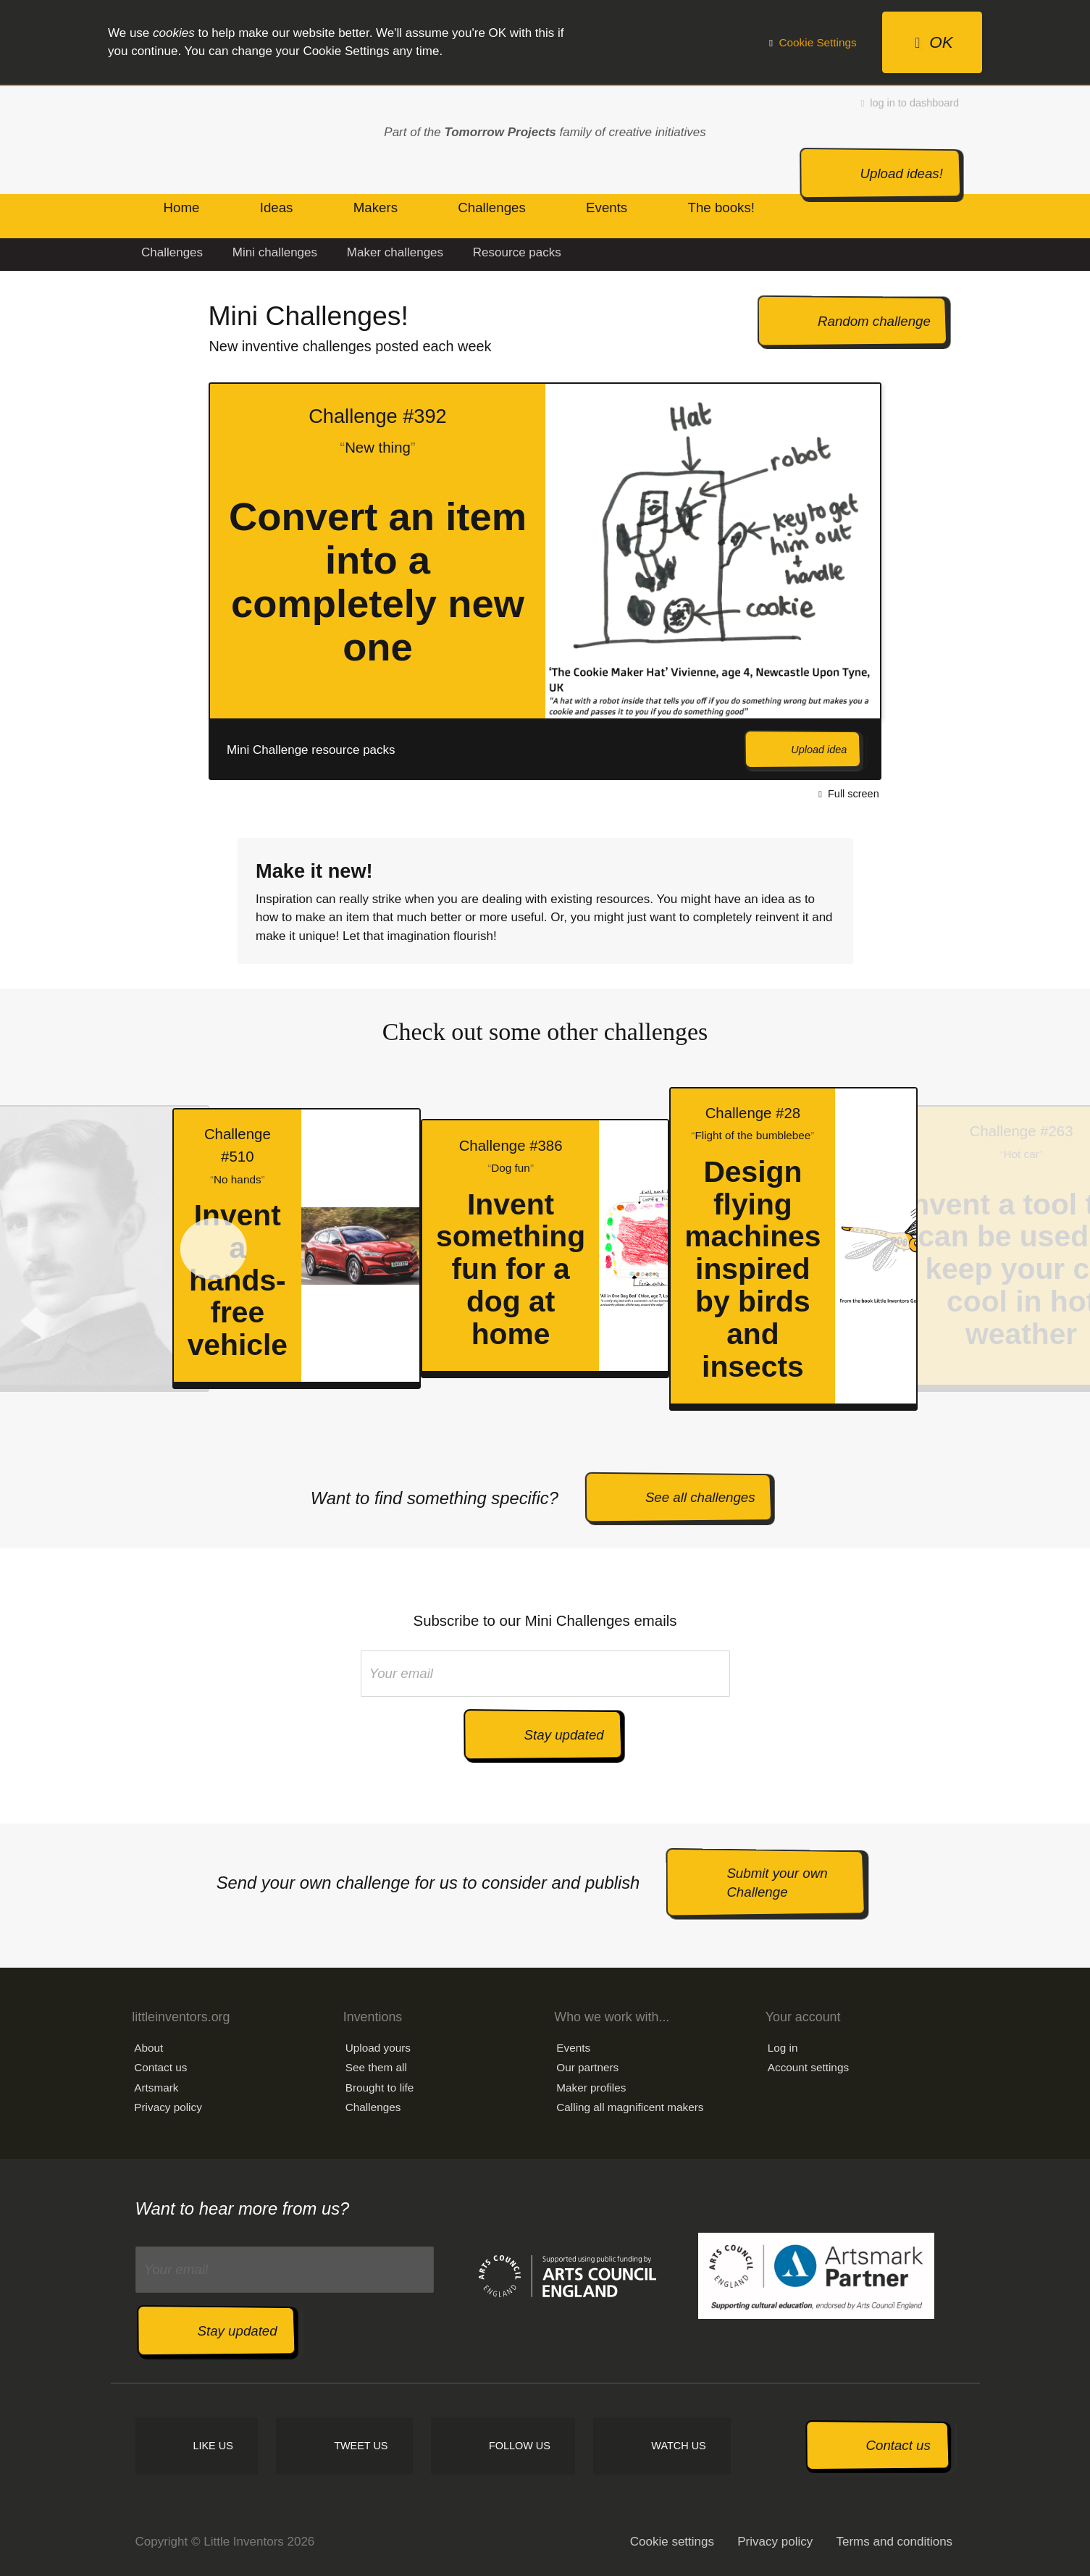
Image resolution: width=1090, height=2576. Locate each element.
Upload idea (819, 749)
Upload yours (378, 2048)
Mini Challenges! (308, 316)
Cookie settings (672, 2541)
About (148, 2048)
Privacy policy (168, 2107)
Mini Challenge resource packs (311, 750)
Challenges (172, 252)
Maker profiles (591, 2087)
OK (933, 42)
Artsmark (156, 2087)
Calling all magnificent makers (629, 2107)
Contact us (160, 2067)
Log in (783, 2048)
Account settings (808, 2067)
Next (914, 581)
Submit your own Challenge (776, 1883)
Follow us (519, 2445)
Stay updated (564, 1734)
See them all (376, 2067)
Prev (150, 581)
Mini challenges (274, 252)
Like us (212, 2445)
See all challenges (700, 1497)
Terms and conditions (894, 2541)
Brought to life (379, 2087)
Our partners (587, 2067)
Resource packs (517, 252)
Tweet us (360, 2445)
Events (573, 2048)
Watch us (678, 2445)
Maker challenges (395, 252)
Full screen (848, 794)
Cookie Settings (813, 42)
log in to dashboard (910, 103)
